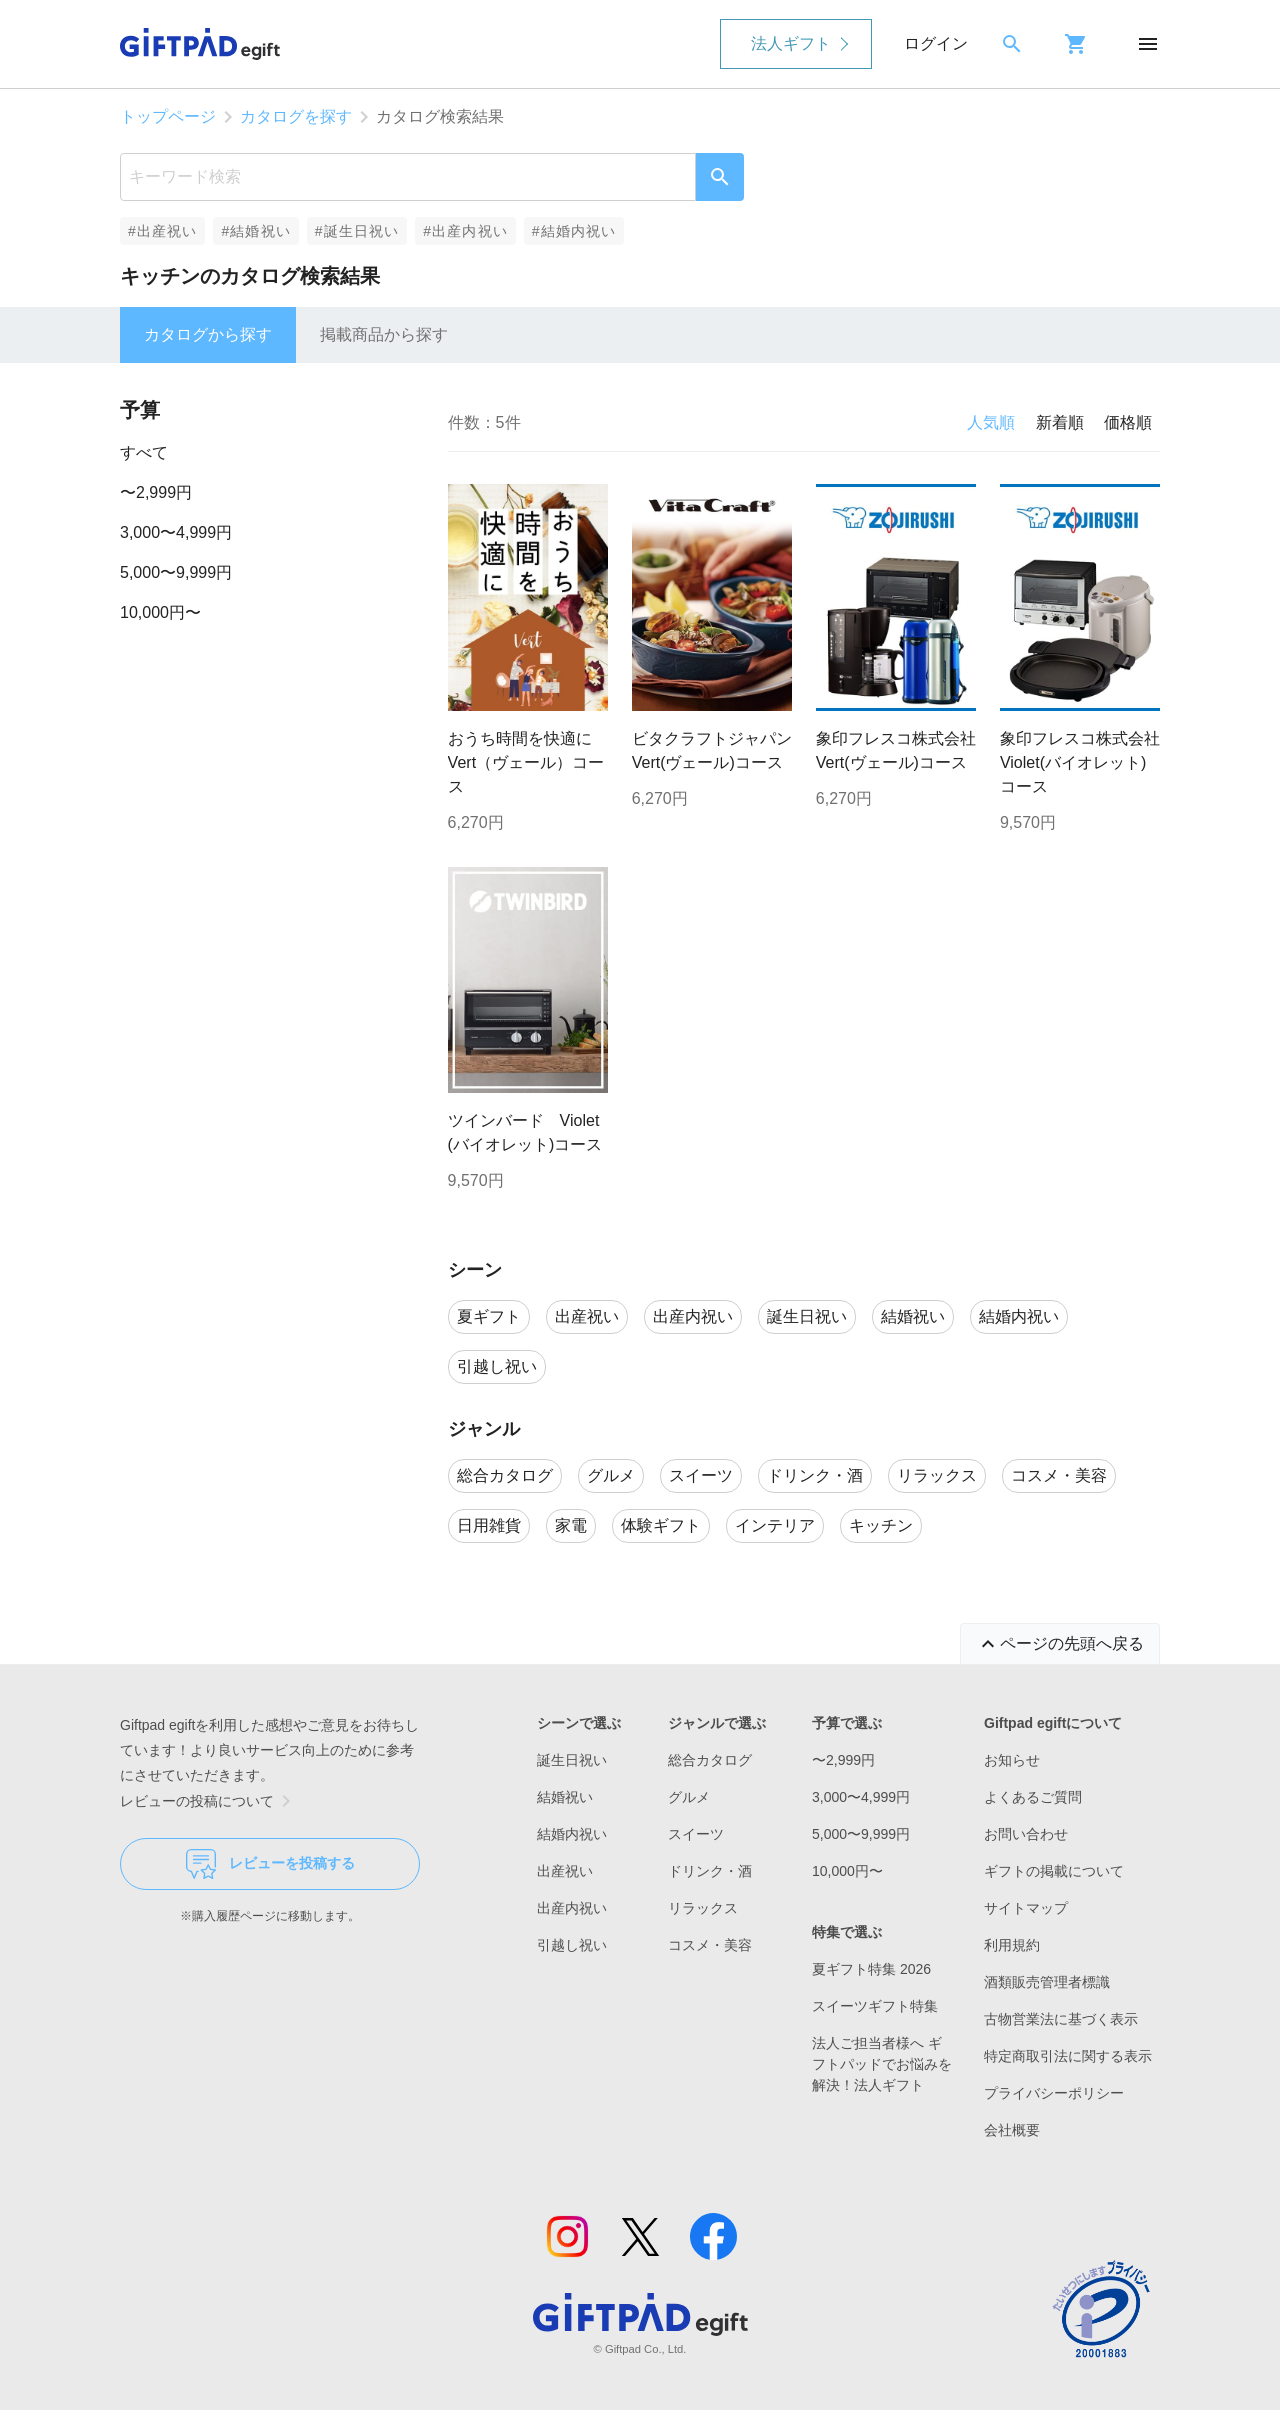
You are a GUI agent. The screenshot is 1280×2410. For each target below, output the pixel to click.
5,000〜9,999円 (176, 572)
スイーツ (696, 1834)
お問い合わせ (1026, 1834)
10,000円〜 (160, 612)
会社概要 (1012, 2130)
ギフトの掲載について (1054, 1871)
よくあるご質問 (1033, 1797)
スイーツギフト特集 (875, 2006)
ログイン (936, 43)
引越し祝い (572, 1945)
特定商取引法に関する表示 (1068, 2056)
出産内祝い (572, 1908)
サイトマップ (1026, 1908)
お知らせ (1012, 1760)
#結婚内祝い (574, 231)
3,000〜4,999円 (176, 532)
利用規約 (1012, 1945)
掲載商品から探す (384, 334)
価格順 (1128, 422)
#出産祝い (162, 231)
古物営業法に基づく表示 (1061, 2019)
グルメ (689, 1797)
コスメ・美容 (710, 1945)
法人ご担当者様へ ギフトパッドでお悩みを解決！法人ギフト (882, 2064)
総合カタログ (710, 1760)
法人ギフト (791, 43)
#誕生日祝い (357, 231)
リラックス (703, 1908)
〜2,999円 (156, 492)
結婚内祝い (572, 1834)
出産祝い (565, 1871)
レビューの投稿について (209, 1801)
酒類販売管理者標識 (1047, 1982)
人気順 (991, 422)
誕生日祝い (572, 1760)
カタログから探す (208, 334)
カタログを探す (296, 116)
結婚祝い (565, 1797)
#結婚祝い (255, 231)
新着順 (1060, 422)
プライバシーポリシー (1054, 2093)
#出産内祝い (465, 231)
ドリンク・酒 (710, 1871)
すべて (144, 452)
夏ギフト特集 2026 (871, 1969)
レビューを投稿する (270, 1864)
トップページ (168, 116)
